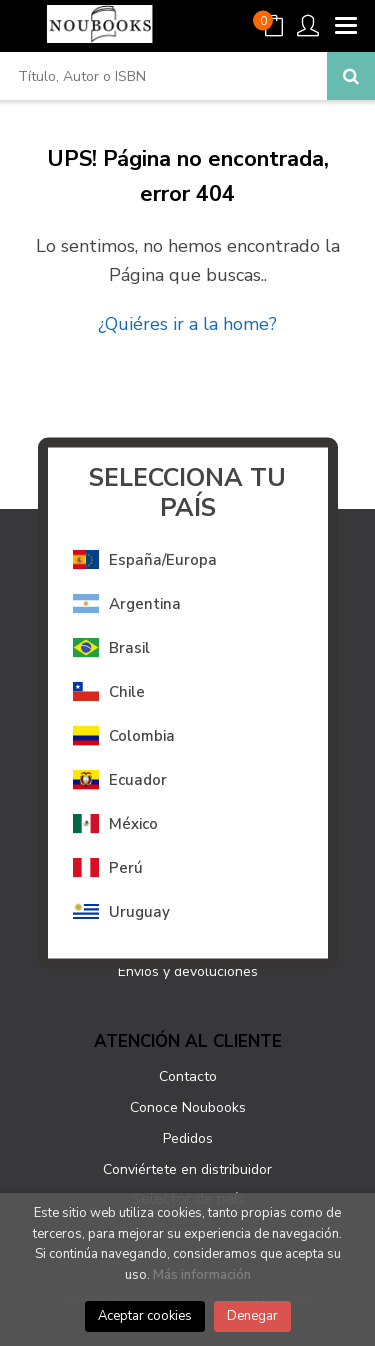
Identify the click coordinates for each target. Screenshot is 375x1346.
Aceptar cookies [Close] (145, 1316)
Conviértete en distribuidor (187, 1169)
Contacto (188, 1076)
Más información (202, 1275)
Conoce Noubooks (188, 1107)
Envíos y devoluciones (188, 971)
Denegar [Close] (252, 1316)
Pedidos (188, 1138)
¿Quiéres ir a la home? (187, 324)
